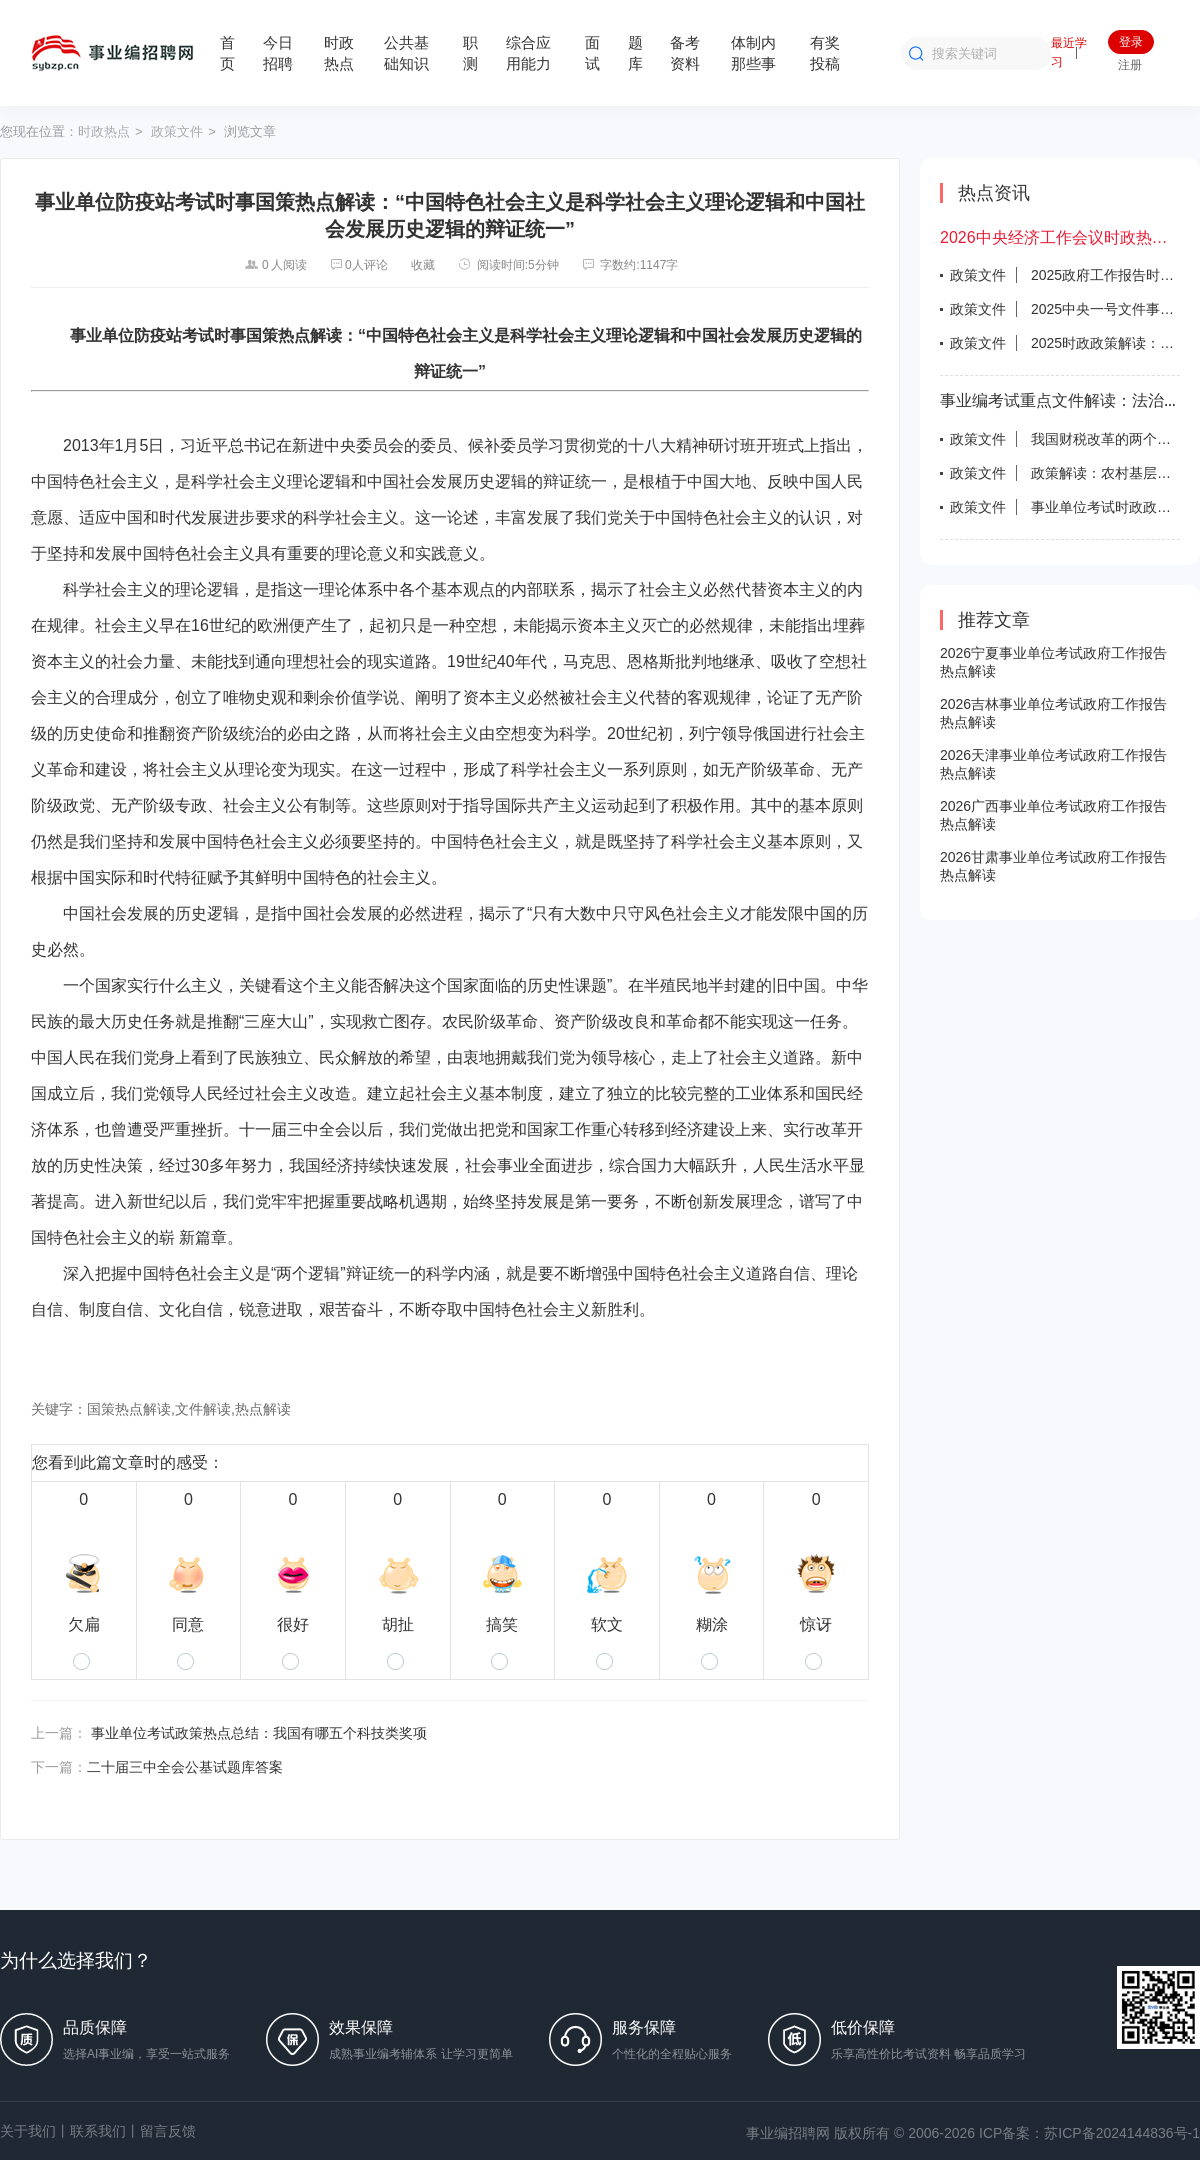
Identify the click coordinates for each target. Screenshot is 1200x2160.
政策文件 (177, 131)
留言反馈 (168, 2131)
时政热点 (104, 131)
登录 (1131, 42)
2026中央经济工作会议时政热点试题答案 (1060, 237)
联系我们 (98, 2131)
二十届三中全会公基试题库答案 (185, 1767)
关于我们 (28, 2131)
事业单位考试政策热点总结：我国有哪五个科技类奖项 (259, 1733)
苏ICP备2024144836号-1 (1122, 2133)
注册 (1130, 65)
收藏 (423, 265)
